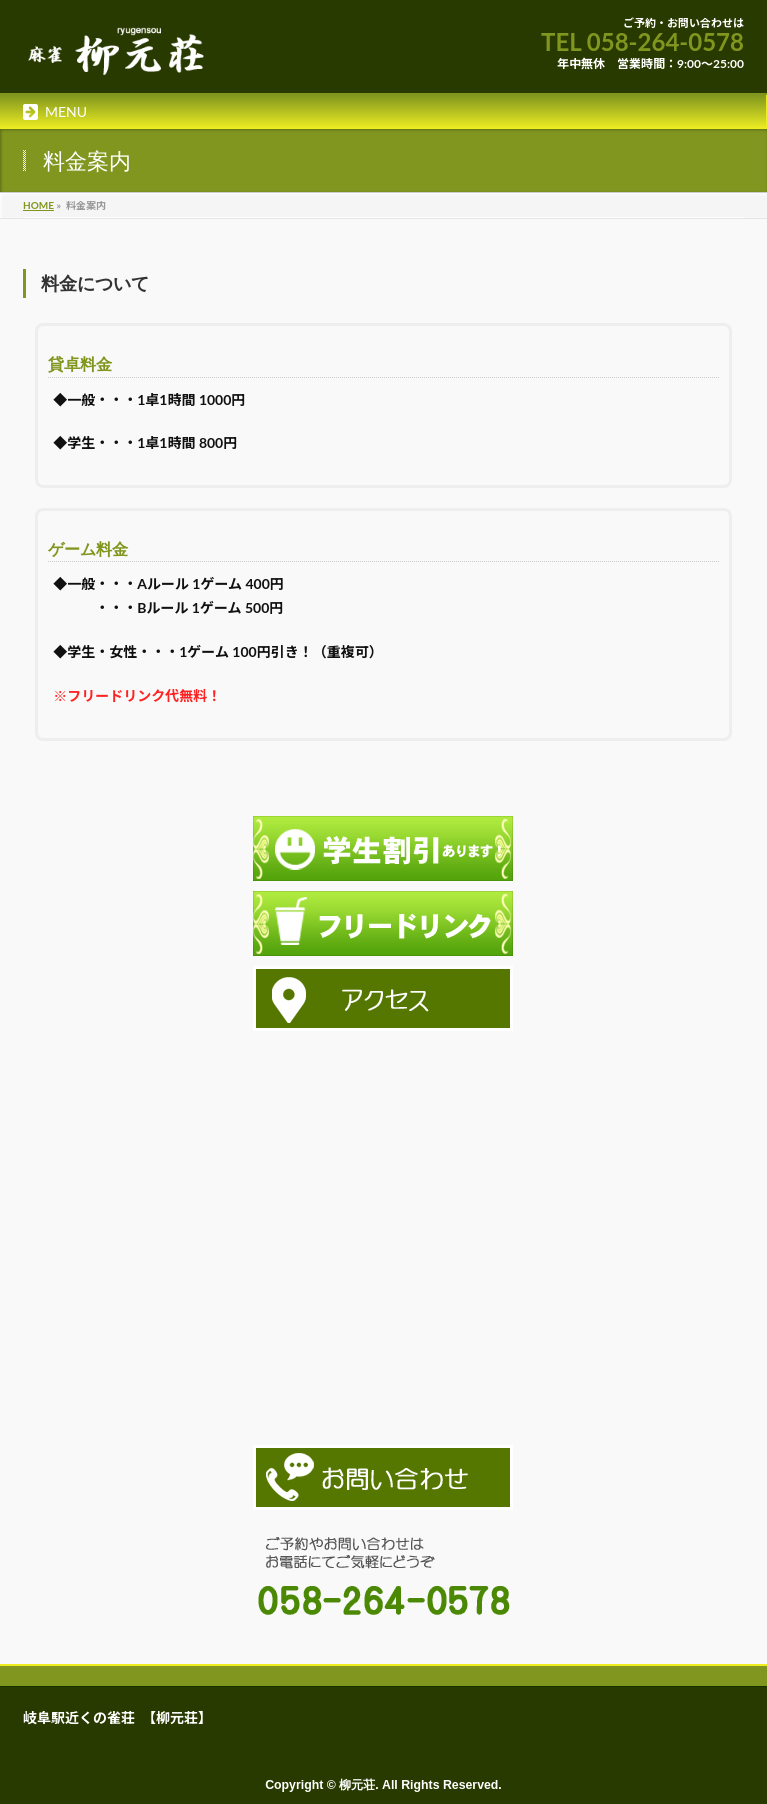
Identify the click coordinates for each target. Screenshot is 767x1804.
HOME (38, 205)
